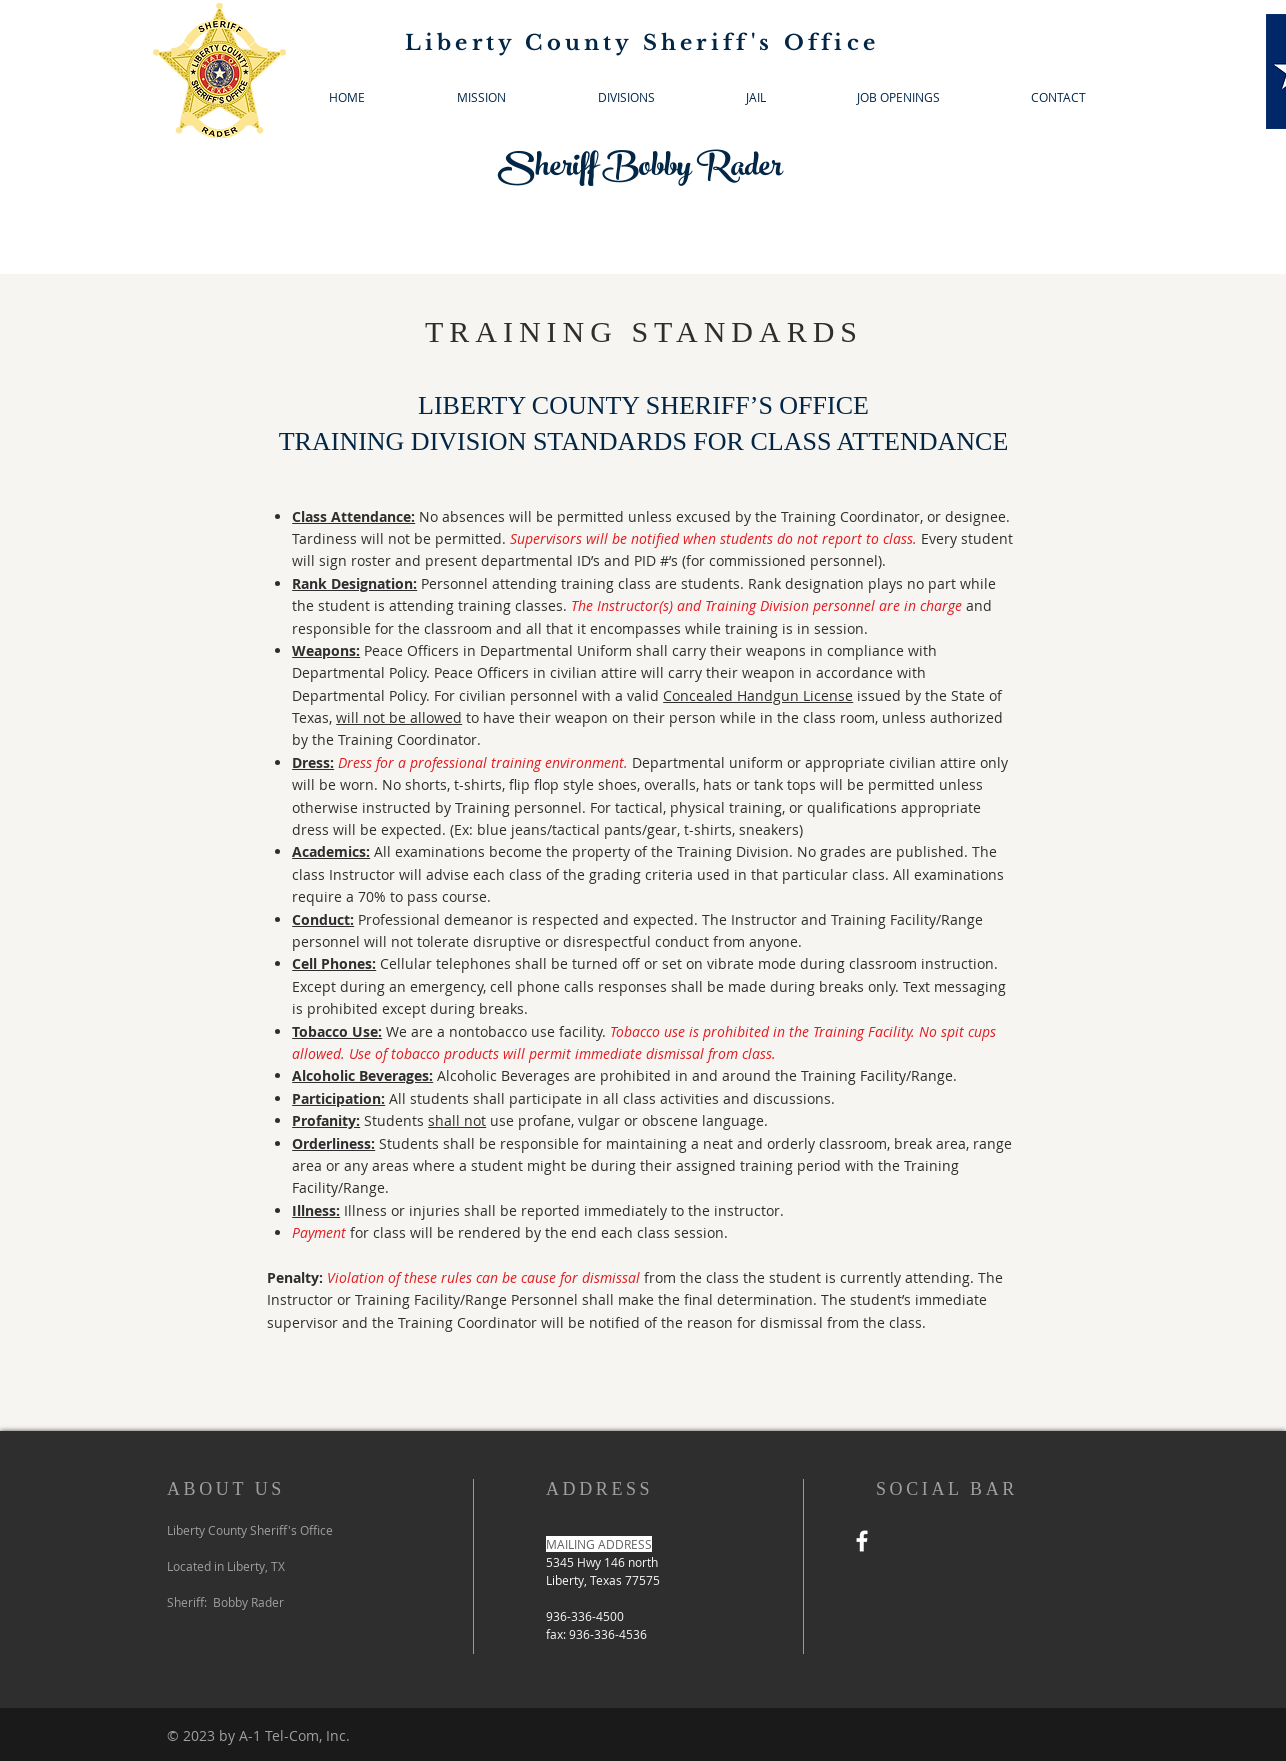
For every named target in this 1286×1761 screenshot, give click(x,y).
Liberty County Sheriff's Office (642, 43)
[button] (626, 97)
